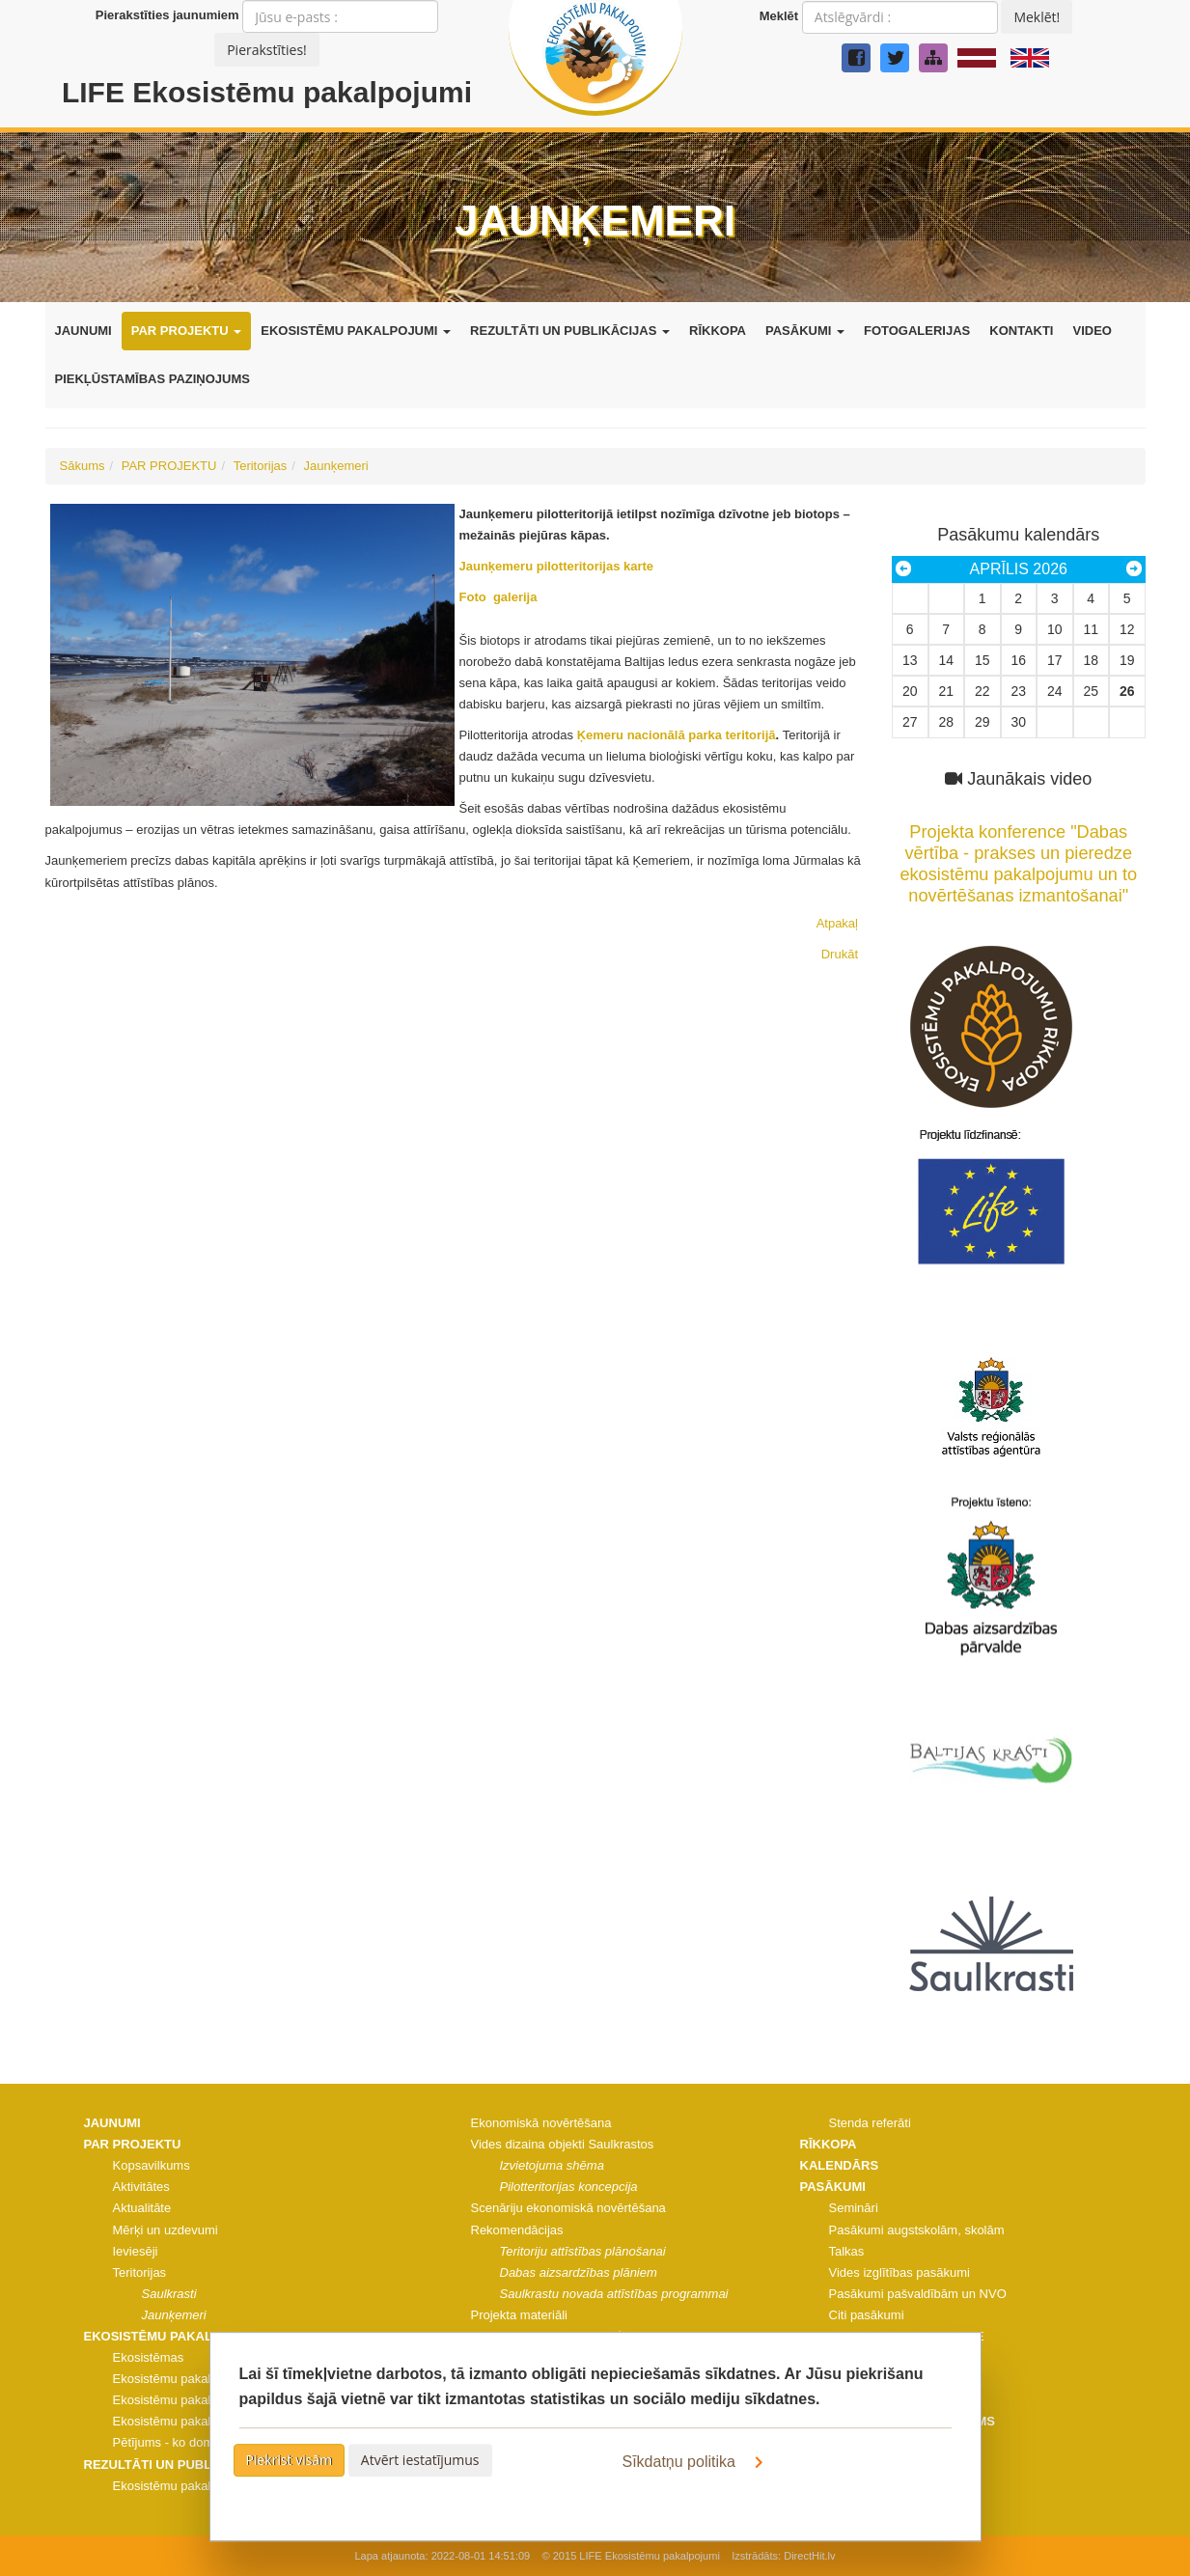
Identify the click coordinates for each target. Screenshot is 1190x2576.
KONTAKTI (1021, 330)
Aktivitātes (141, 2186)
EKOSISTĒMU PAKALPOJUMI (356, 330)
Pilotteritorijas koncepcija (569, 2186)
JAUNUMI (83, 330)
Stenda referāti (870, 2123)
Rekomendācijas (517, 2230)
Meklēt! (1036, 17)
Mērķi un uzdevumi (165, 2230)
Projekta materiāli (519, 2315)
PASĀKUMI (804, 330)
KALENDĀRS (839, 2165)
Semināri (853, 2208)
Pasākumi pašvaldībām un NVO (918, 2293)
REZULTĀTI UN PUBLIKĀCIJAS (570, 330)
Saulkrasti (169, 2293)
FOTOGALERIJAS (917, 330)
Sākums (82, 465)
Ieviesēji (135, 2251)
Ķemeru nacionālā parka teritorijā (676, 735)
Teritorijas (261, 465)
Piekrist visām (289, 2460)
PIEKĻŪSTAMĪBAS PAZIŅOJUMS (152, 379)
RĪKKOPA (717, 330)
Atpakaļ (837, 923)
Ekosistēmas (148, 2357)
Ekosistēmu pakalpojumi (180, 2378)
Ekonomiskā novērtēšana (541, 2123)
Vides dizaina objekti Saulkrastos (562, 2144)
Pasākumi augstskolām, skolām (917, 2230)
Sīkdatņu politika (697, 2462)
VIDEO (1091, 330)
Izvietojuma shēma (552, 2165)
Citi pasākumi (866, 2315)
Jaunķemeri (336, 465)
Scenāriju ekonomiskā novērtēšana (568, 2208)
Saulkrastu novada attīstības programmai (614, 2293)
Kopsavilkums (151, 2165)
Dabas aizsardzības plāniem (578, 2272)
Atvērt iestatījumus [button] (420, 2460)
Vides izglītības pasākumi (899, 2272)
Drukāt (839, 954)
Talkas (847, 2251)
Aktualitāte (142, 2208)
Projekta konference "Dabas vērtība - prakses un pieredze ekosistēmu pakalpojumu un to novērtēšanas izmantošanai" (1019, 852)
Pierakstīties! (267, 50)
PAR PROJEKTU (186, 330)
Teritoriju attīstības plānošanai (583, 2251)
